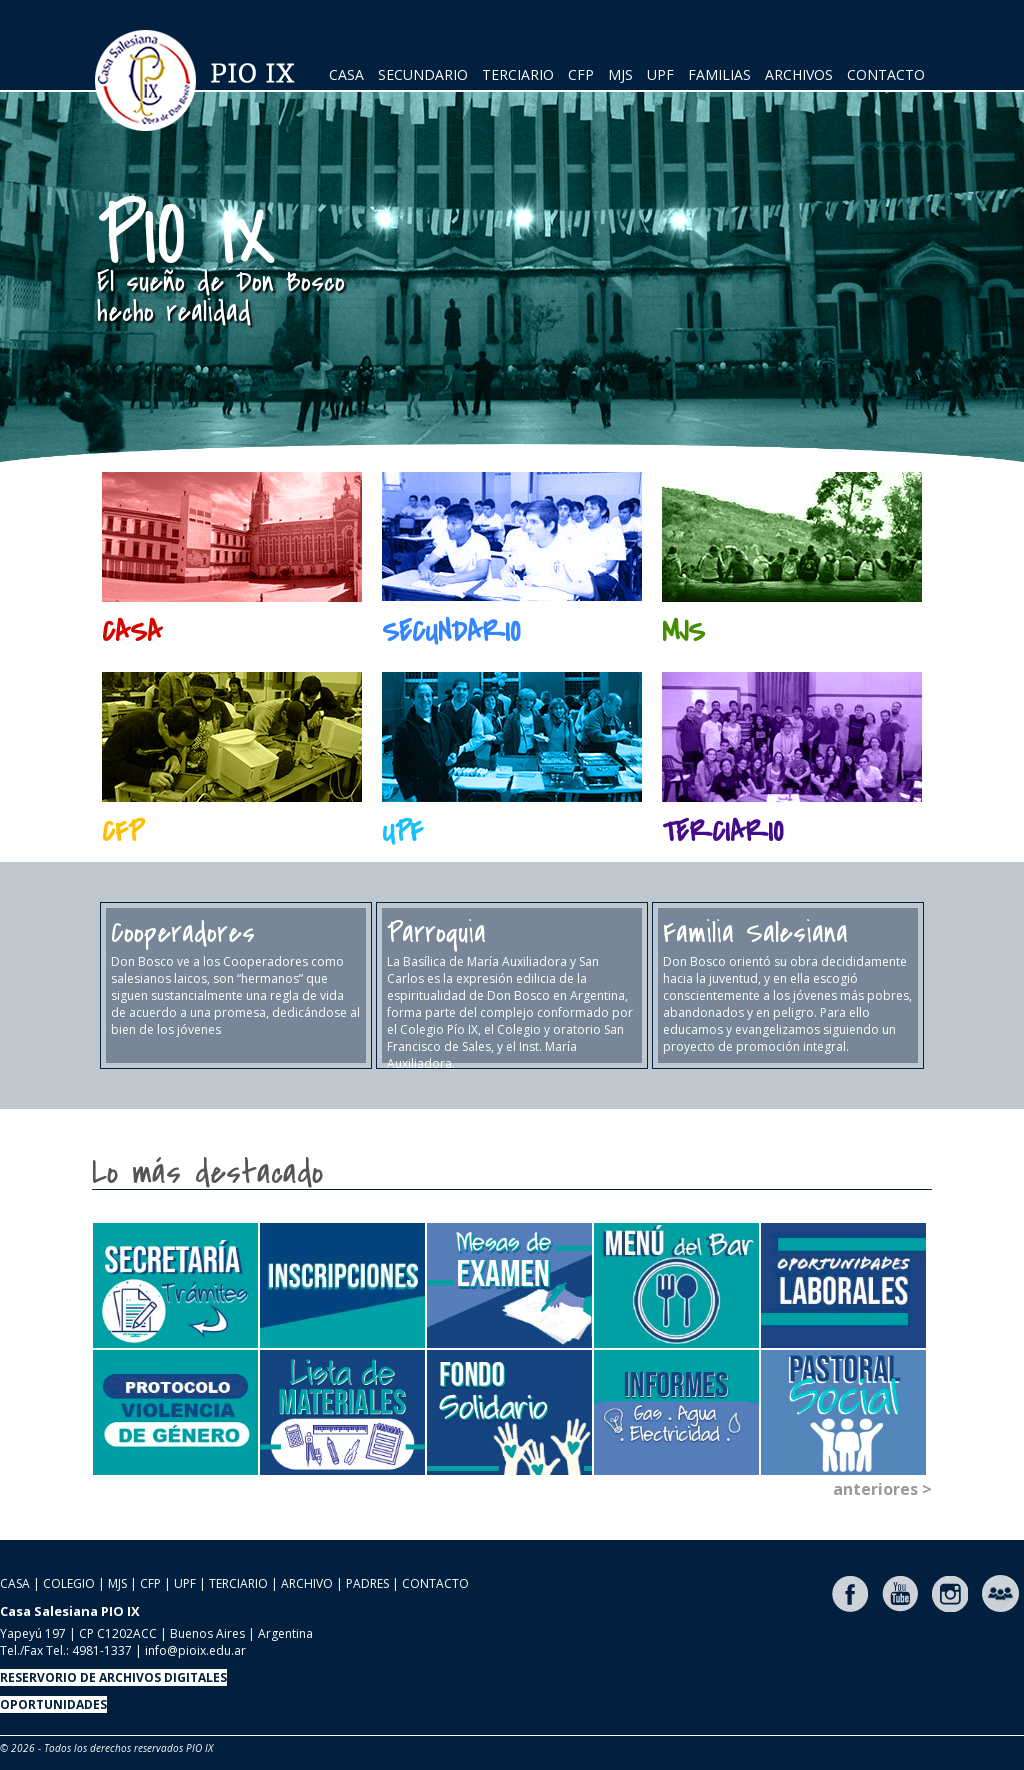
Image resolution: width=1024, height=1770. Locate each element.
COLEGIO (69, 1583)
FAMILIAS (719, 74)
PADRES (367, 1583)
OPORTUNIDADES (53, 1704)
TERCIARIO (518, 74)
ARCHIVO (307, 1583)
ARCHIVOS (799, 74)
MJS (620, 74)
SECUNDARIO (423, 74)
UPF (660, 74)
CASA (346, 74)
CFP (581, 74)
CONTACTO (886, 74)
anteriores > (882, 1489)
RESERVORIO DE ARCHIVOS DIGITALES (113, 1677)
